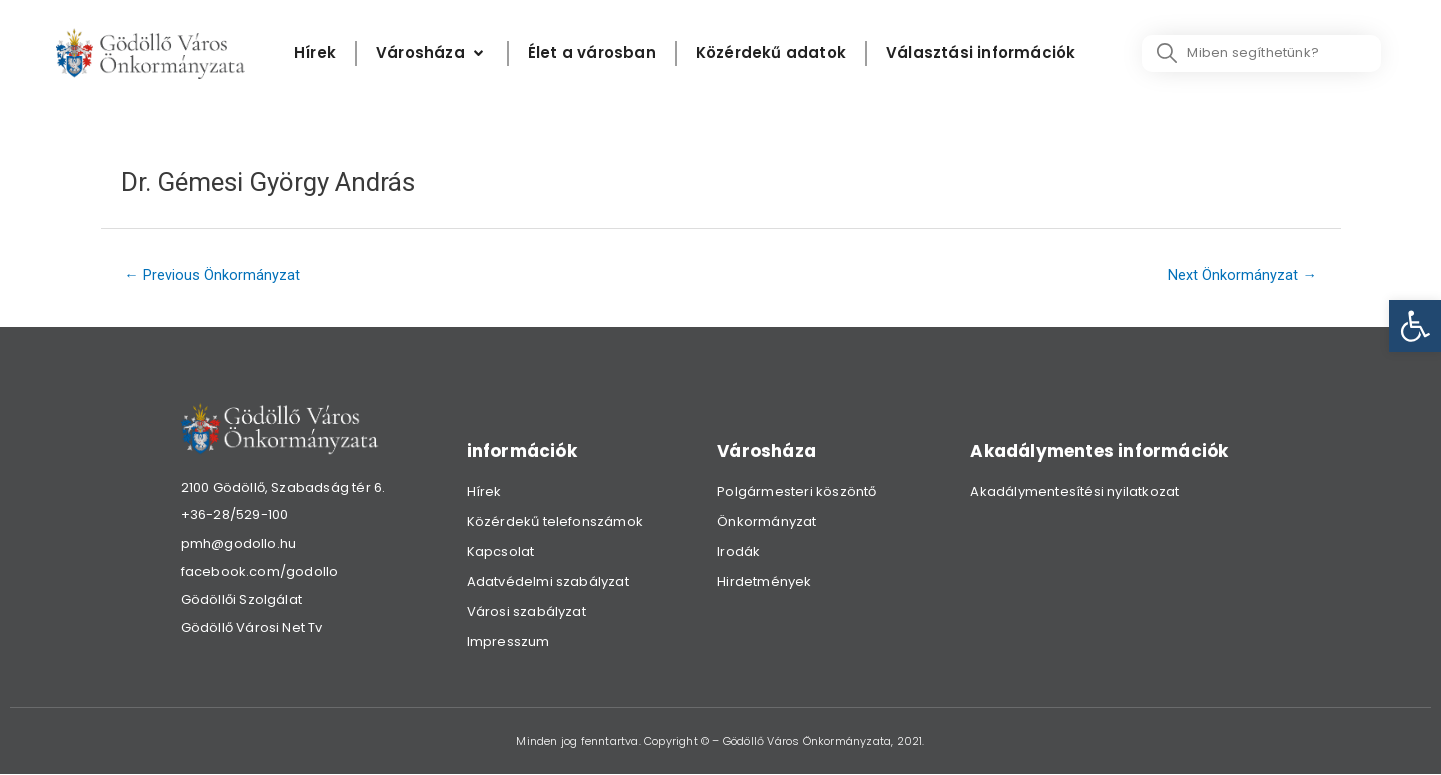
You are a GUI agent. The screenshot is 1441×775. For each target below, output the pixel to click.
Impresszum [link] (508, 642)
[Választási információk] (980, 53)
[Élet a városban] (592, 53)
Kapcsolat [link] (501, 552)
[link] (1415, 326)
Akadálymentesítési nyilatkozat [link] (1074, 492)
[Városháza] (432, 53)
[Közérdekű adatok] (771, 53)
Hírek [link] (484, 492)
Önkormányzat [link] (766, 522)
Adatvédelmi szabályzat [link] (548, 582)
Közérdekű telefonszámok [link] (555, 522)
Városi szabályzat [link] (526, 612)
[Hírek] (315, 53)
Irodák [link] (738, 552)
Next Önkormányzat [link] (1241, 276)
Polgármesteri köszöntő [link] (796, 492)
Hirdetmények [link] (764, 582)
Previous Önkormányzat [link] (213, 276)
